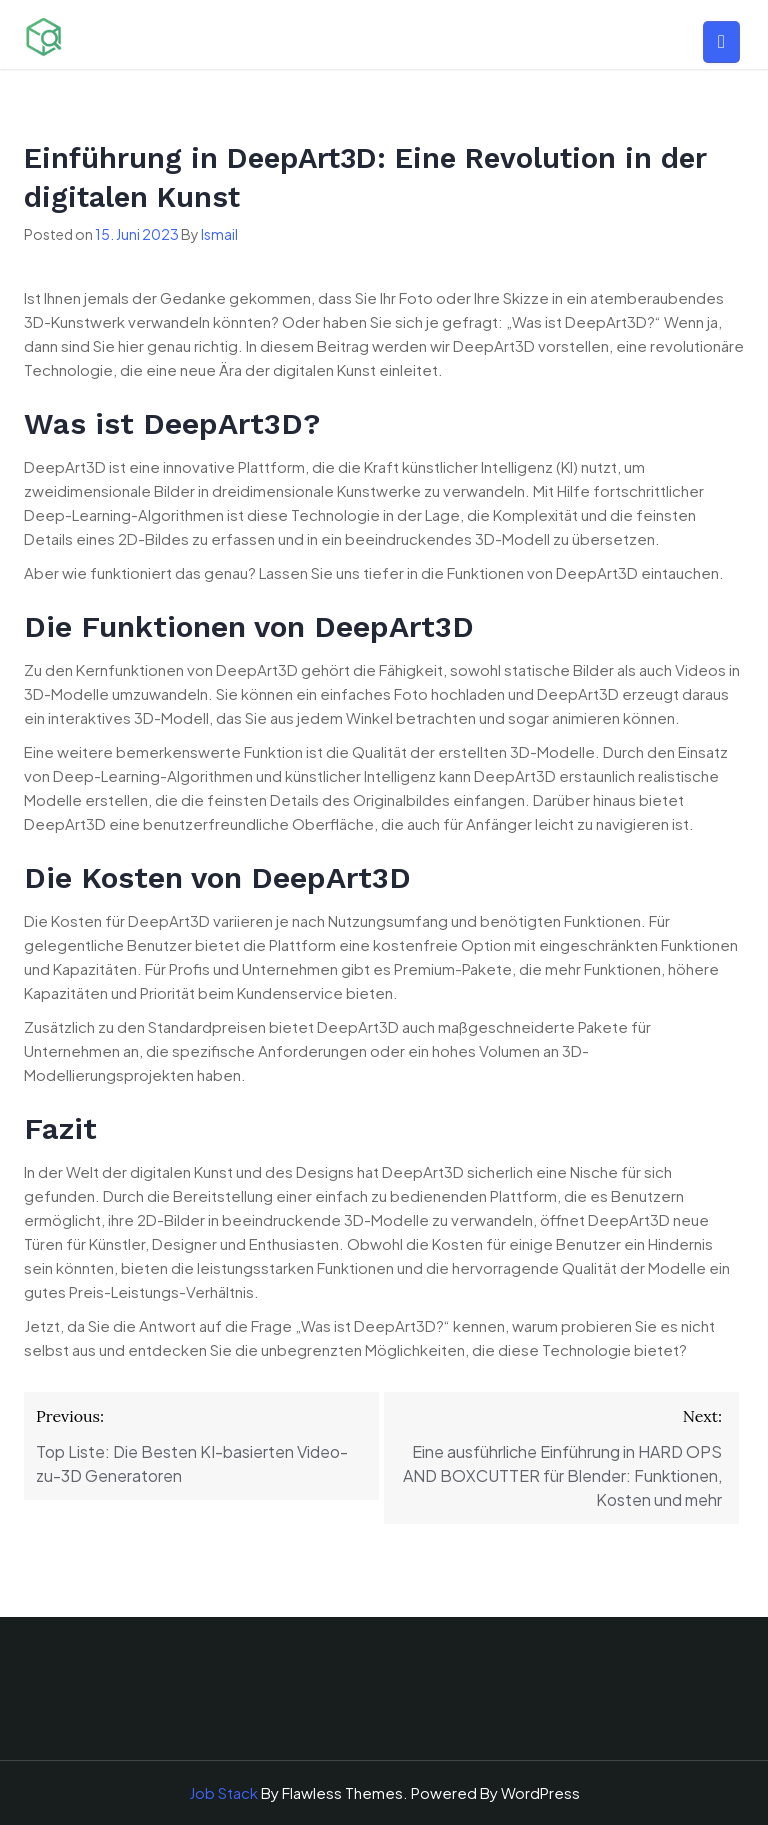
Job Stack (223, 1792)
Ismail (219, 234)
